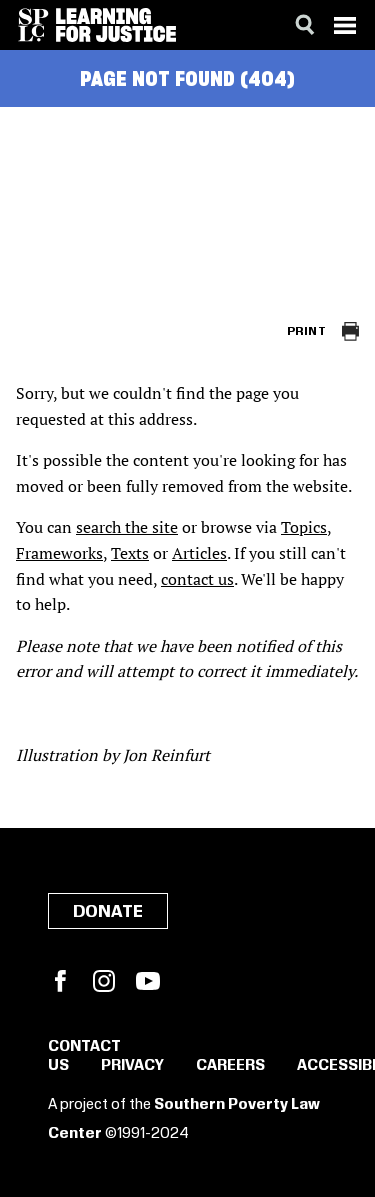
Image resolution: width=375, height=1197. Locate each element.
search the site (127, 527)
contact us (197, 579)
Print (306, 331)
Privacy (132, 1066)
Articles (199, 553)
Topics (304, 527)
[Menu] (345, 25)
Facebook (60, 981)
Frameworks (59, 553)
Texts (130, 553)
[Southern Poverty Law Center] (33, 25)
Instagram (104, 981)
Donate (108, 912)
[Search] (305, 25)
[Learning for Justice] (116, 25)
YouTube (148, 981)
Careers (230, 1066)
